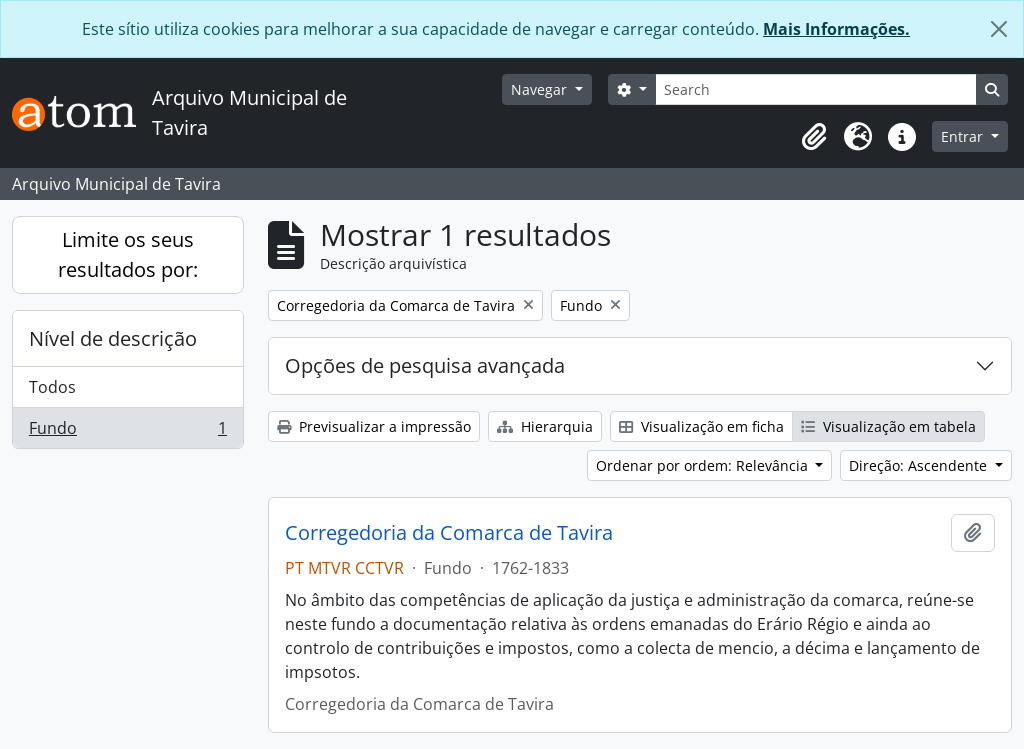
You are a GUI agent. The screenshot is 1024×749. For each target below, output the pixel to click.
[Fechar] (999, 29)
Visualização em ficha (701, 426)
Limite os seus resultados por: (128, 254)
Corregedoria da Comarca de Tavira (449, 533)
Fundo (127, 432)
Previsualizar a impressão (374, 426)
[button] (814, 137)
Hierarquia (545, 426)
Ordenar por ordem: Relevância (704, 465)
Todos (52, 387)
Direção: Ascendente (920, 465)
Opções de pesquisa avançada (425, 365)
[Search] (816, 89)
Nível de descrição (113, 338)
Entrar (964, 136)
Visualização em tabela (888, 426)
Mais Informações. (836, 29)
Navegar (541, 89)
